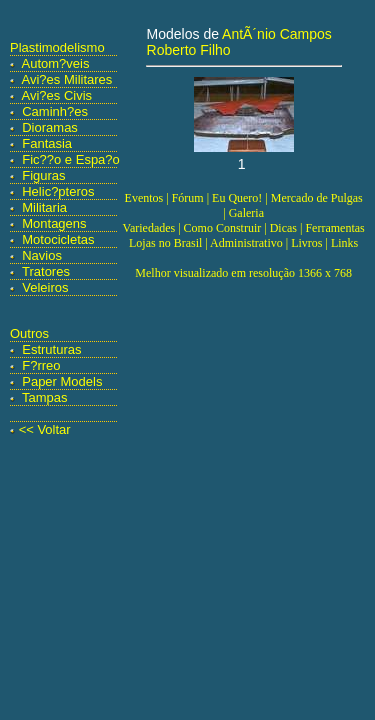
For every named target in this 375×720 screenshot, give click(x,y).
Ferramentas (334, 228)
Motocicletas (58, 239)
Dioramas (50, 127)
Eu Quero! (237, 198)
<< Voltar (45, 429)
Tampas (45, 397)
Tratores (46, 271)
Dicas (283, 228)
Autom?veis (56, 63)
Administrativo (246, 243)
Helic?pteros (58, 191)
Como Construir (223, 228)
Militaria (44, 207)
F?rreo (41, 365)
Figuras (43, 175)
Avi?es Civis (57, 95)
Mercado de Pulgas (317, 198)
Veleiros (45, 287)
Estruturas (51, 349)
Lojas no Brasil (165, 243)
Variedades (149, 228)
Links (344, 243)
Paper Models (62, 381)
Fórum (188, 198)
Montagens (54, 223)
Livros (306, 243)
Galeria (246, 213)
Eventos (144, 198)
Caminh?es (55, 111)
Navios (42, 255)
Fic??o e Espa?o (71, 159)
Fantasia (47, 143)
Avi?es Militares (67, 79)
